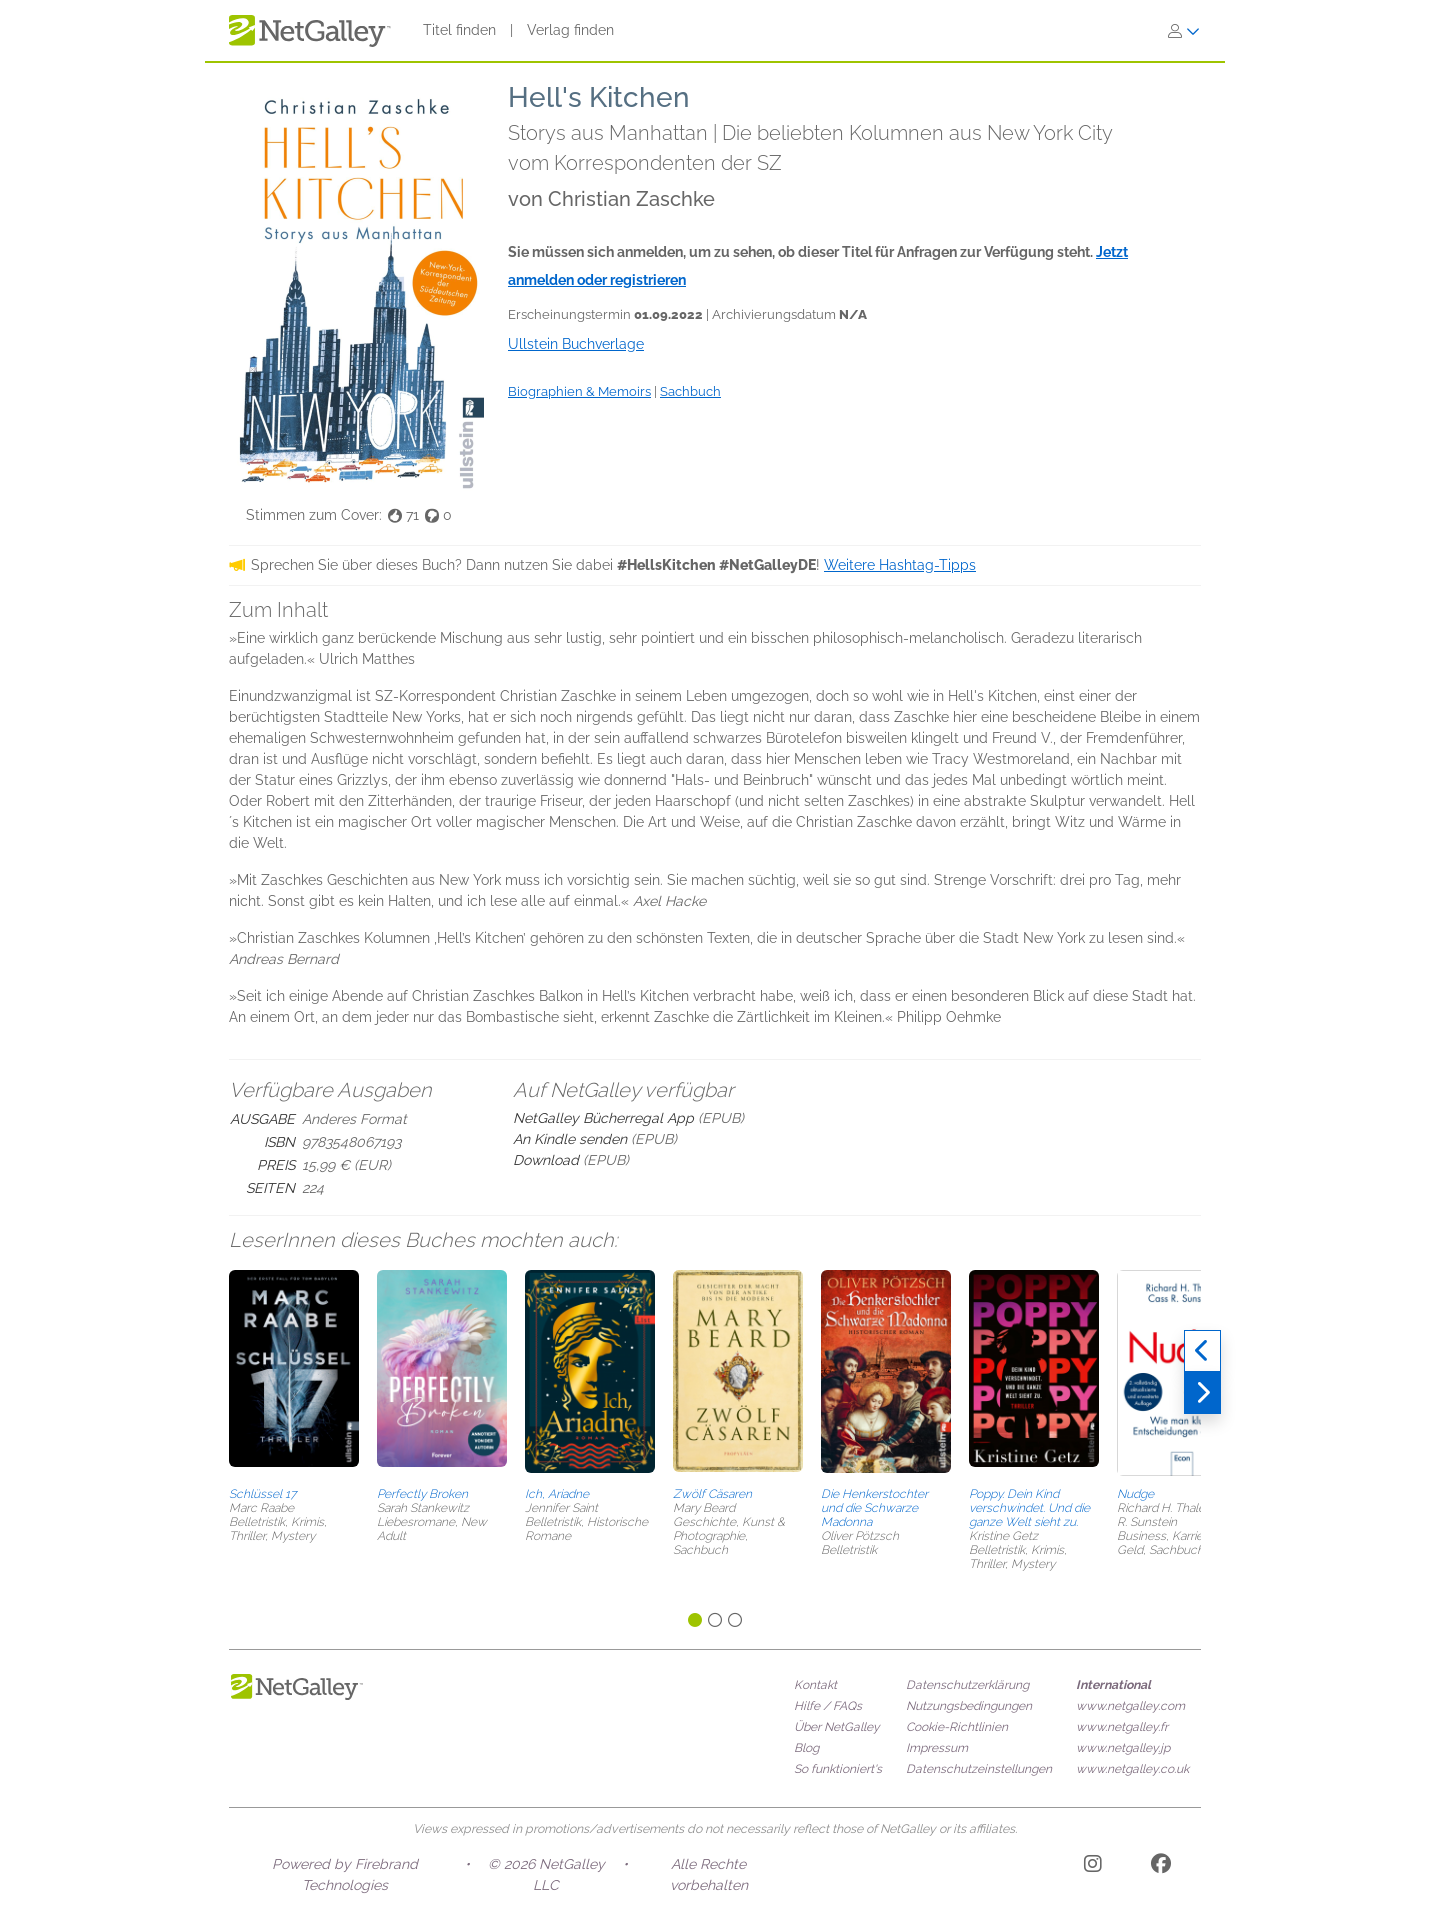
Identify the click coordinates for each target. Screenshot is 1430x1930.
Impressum (937, 1748)
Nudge (1135, 1494)
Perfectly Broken (422, 1494)
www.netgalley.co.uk (1132, 1769)
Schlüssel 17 (262, 1494)
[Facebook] (1161, 1867)
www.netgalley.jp (1123, 1748)
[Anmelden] (1184, 31)
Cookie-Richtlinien (957, 1727)
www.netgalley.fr (1122, 1727)
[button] (294, 1375)
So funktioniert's (838, 1769)
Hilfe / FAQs (828, 1706)
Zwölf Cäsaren (712, 1494)
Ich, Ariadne (557, 1494)
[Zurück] (1202, 1351)
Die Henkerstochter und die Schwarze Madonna (874, 1508)
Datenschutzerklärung (967, 1685)
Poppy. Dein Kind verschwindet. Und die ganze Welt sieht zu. (1029, 1508)
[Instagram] (1093, 1867)
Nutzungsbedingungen (969, 1706)
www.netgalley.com (1130, 1706)
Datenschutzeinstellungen (979, 1769)
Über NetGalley (837, 1727)
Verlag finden (570, 30)
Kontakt (815, 1685)
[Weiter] (1202, 1393)
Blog (806, 1748)
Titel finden (459, 30)
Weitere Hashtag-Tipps (900, 565)
